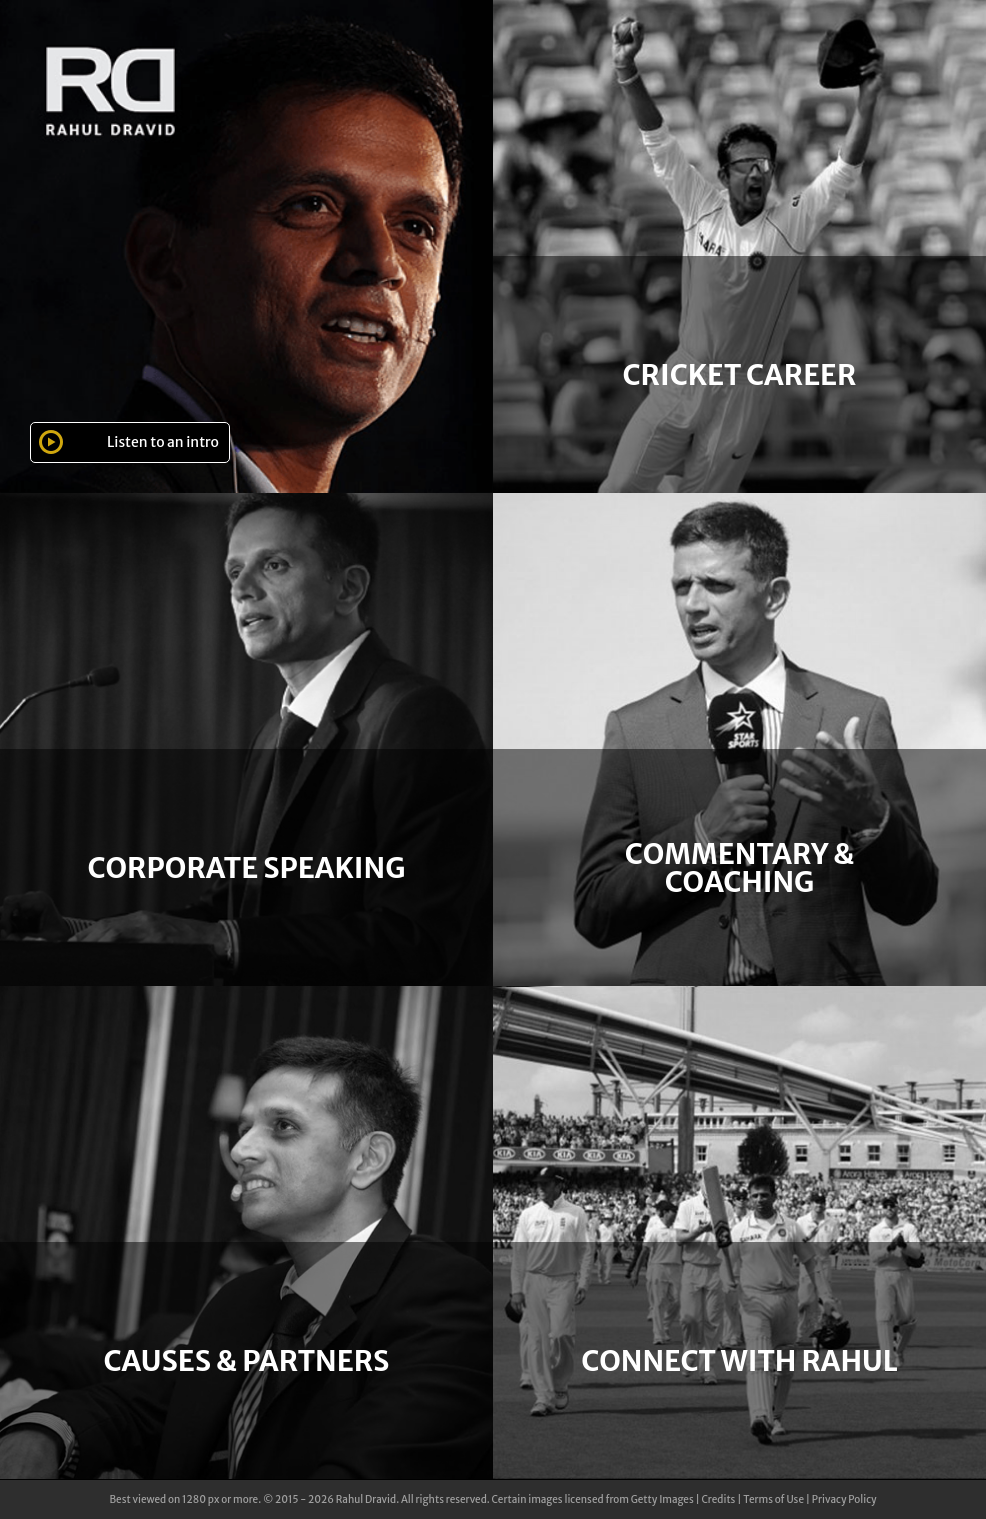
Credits (718, 1499)
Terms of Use (773, 1499)
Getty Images (662, 1499)
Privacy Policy (844, 1499)
